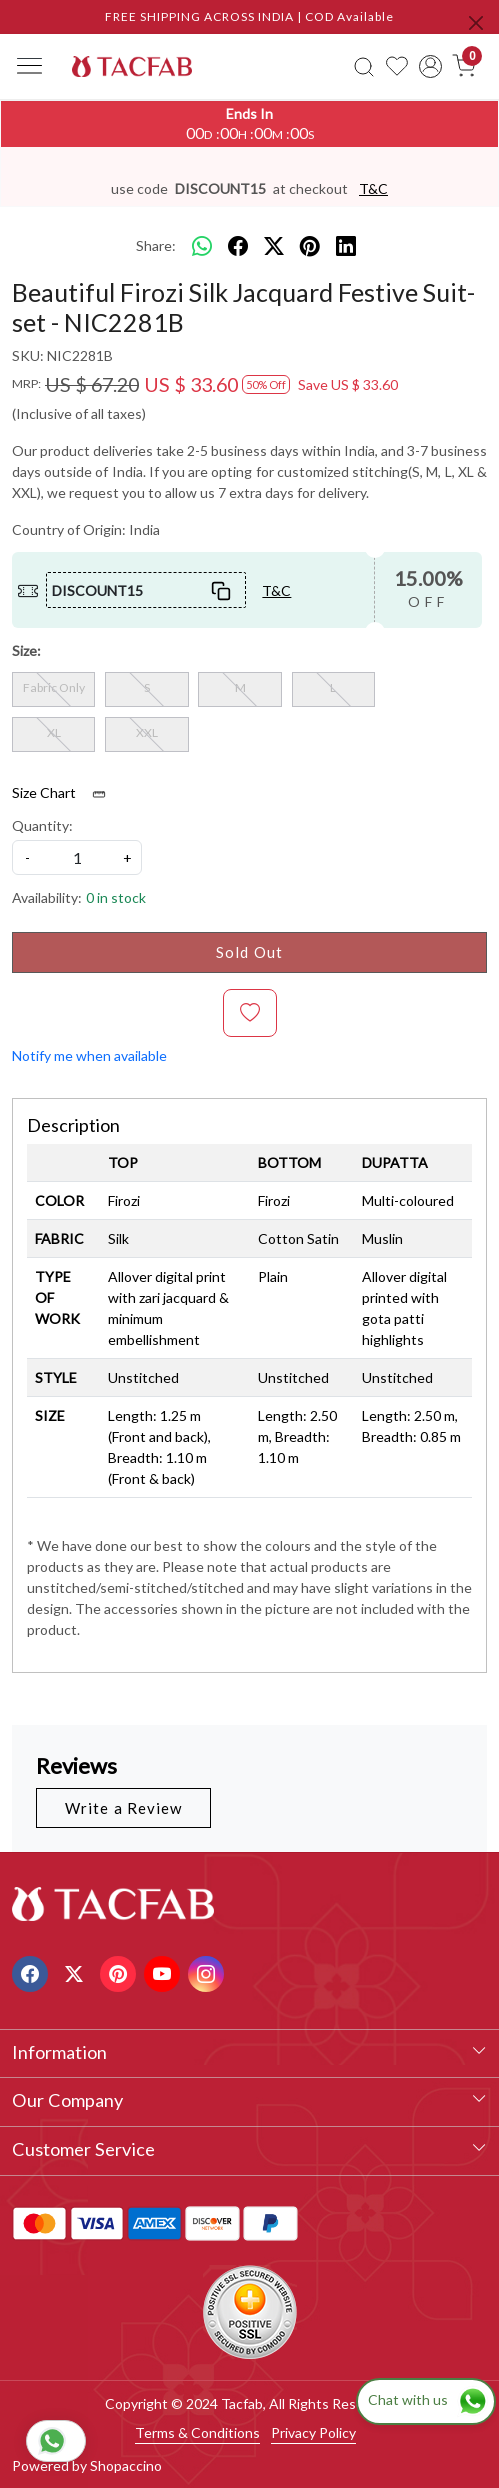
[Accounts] (430, 66)
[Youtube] (164, 1971)
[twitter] (274, 246)
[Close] (476, 23)
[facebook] (238, 246)
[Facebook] (32, 1971)
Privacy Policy (313, 2432)
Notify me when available (89, 1055)
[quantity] (77, 857)
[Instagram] (208, 1971)
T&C (373, 188)
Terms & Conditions (197, 2432)
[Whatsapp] (202, 246)
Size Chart (65, 793)
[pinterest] (310, 246)
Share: (156, 245)
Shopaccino (126, 2465)
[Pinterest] (120, 1971)
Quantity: (42, 825)
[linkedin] (346, 246)
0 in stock (116, 897)
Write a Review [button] (123, 1808)
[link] (364, 66)
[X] (76, 1971)
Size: (26, 650)
